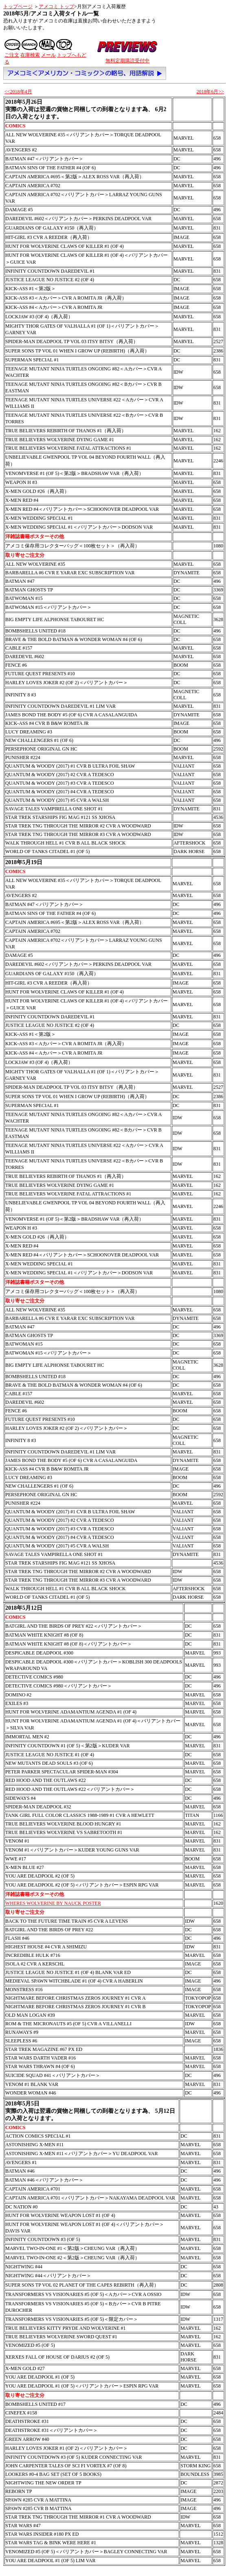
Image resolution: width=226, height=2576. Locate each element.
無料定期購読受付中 (127, 60)
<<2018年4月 (18, 91)
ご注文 (11, 55)
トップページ (18, 6)
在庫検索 (30, 55)
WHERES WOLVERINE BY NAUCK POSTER (53, 1903)
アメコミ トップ (56, 6)
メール (48, 55)
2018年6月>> (210, 91)
